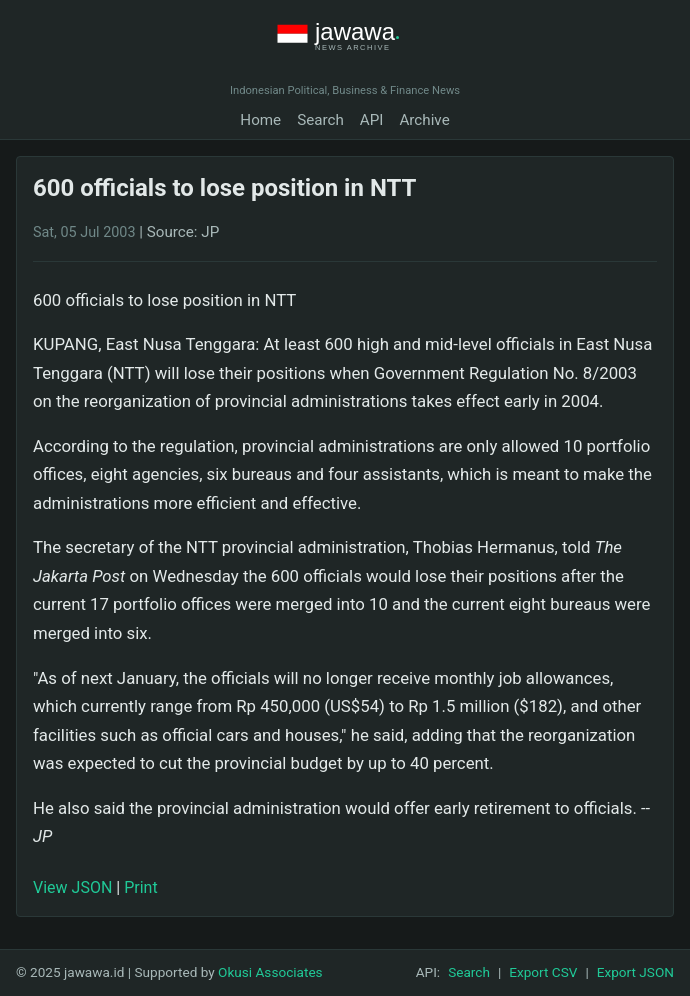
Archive (424, 120)
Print (140, 887)
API (372, 120)
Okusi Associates (270, 972)
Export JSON (635, 972)
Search (320, 120)
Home (260, 120)
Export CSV (543, 972)
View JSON (72, 887)
